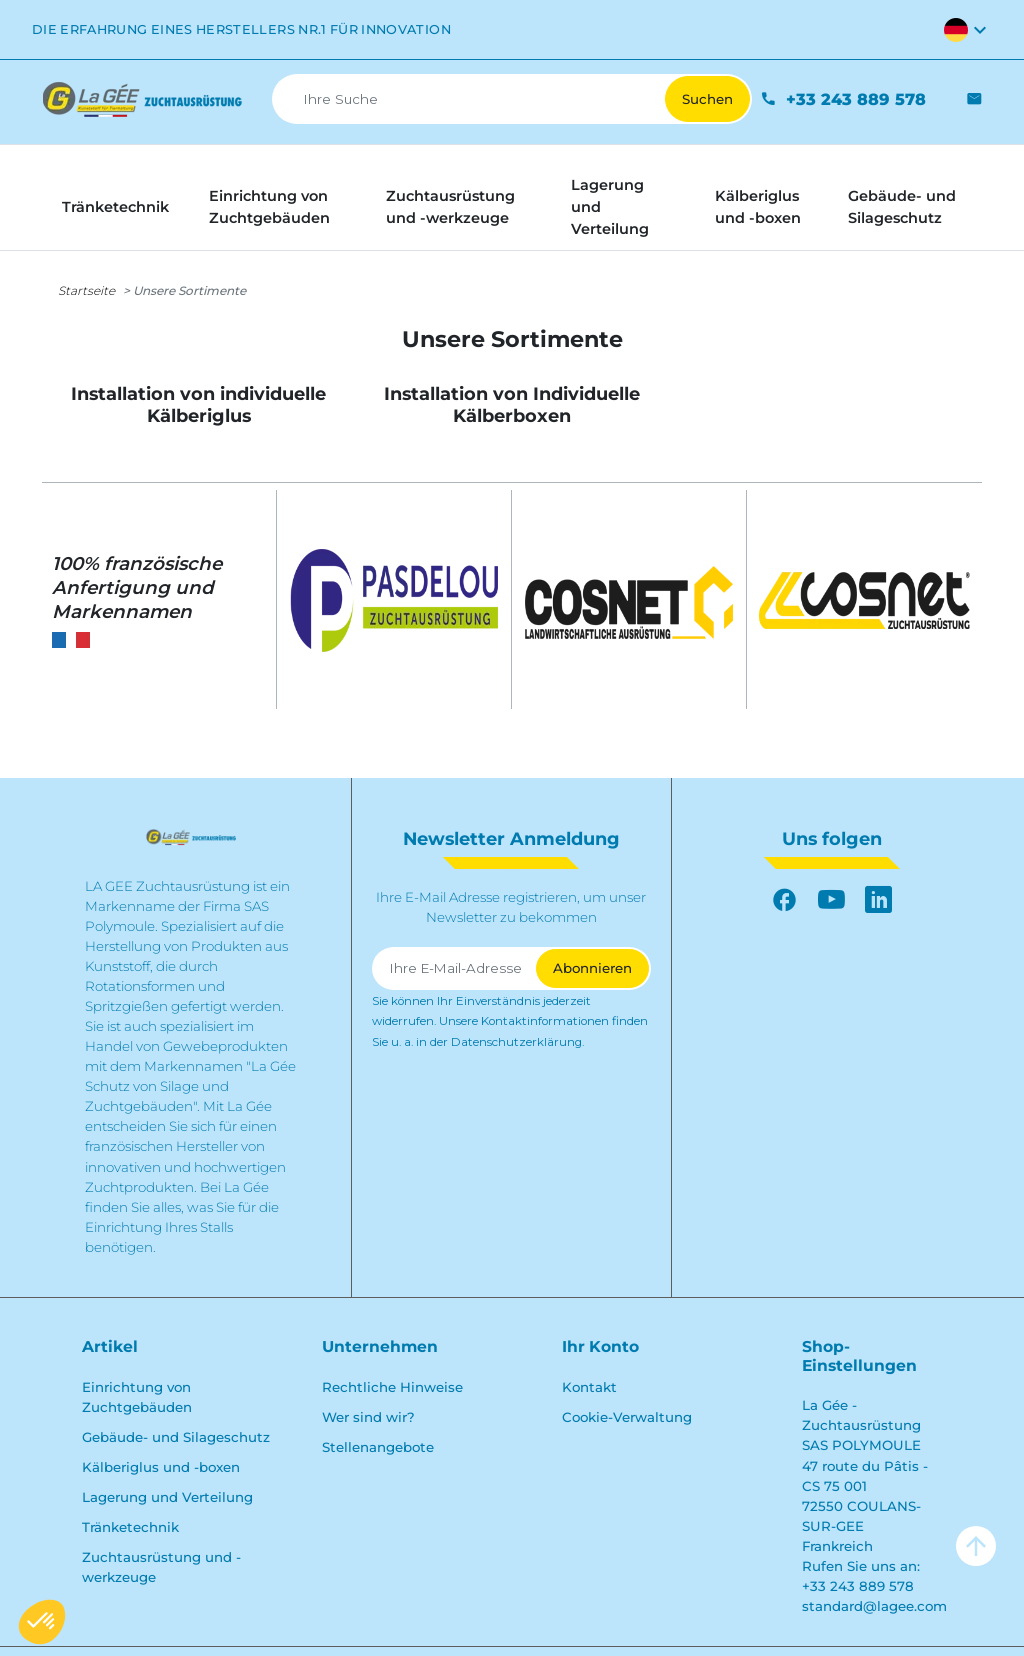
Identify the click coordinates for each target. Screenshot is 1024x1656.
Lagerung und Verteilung (167, 1497)
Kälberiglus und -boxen (161, 1467)
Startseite (86, 290)
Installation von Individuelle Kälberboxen (512, 404)
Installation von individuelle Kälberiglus (198, 404)
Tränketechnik (130, 1527)
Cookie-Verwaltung (627, 1417)
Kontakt (589, 1387)
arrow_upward (976, 1546)
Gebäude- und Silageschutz (176, 1437)
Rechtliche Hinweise (392, 1387)
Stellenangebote (378, 1447)
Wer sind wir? (368, 1417)
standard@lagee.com (874, 1606)
